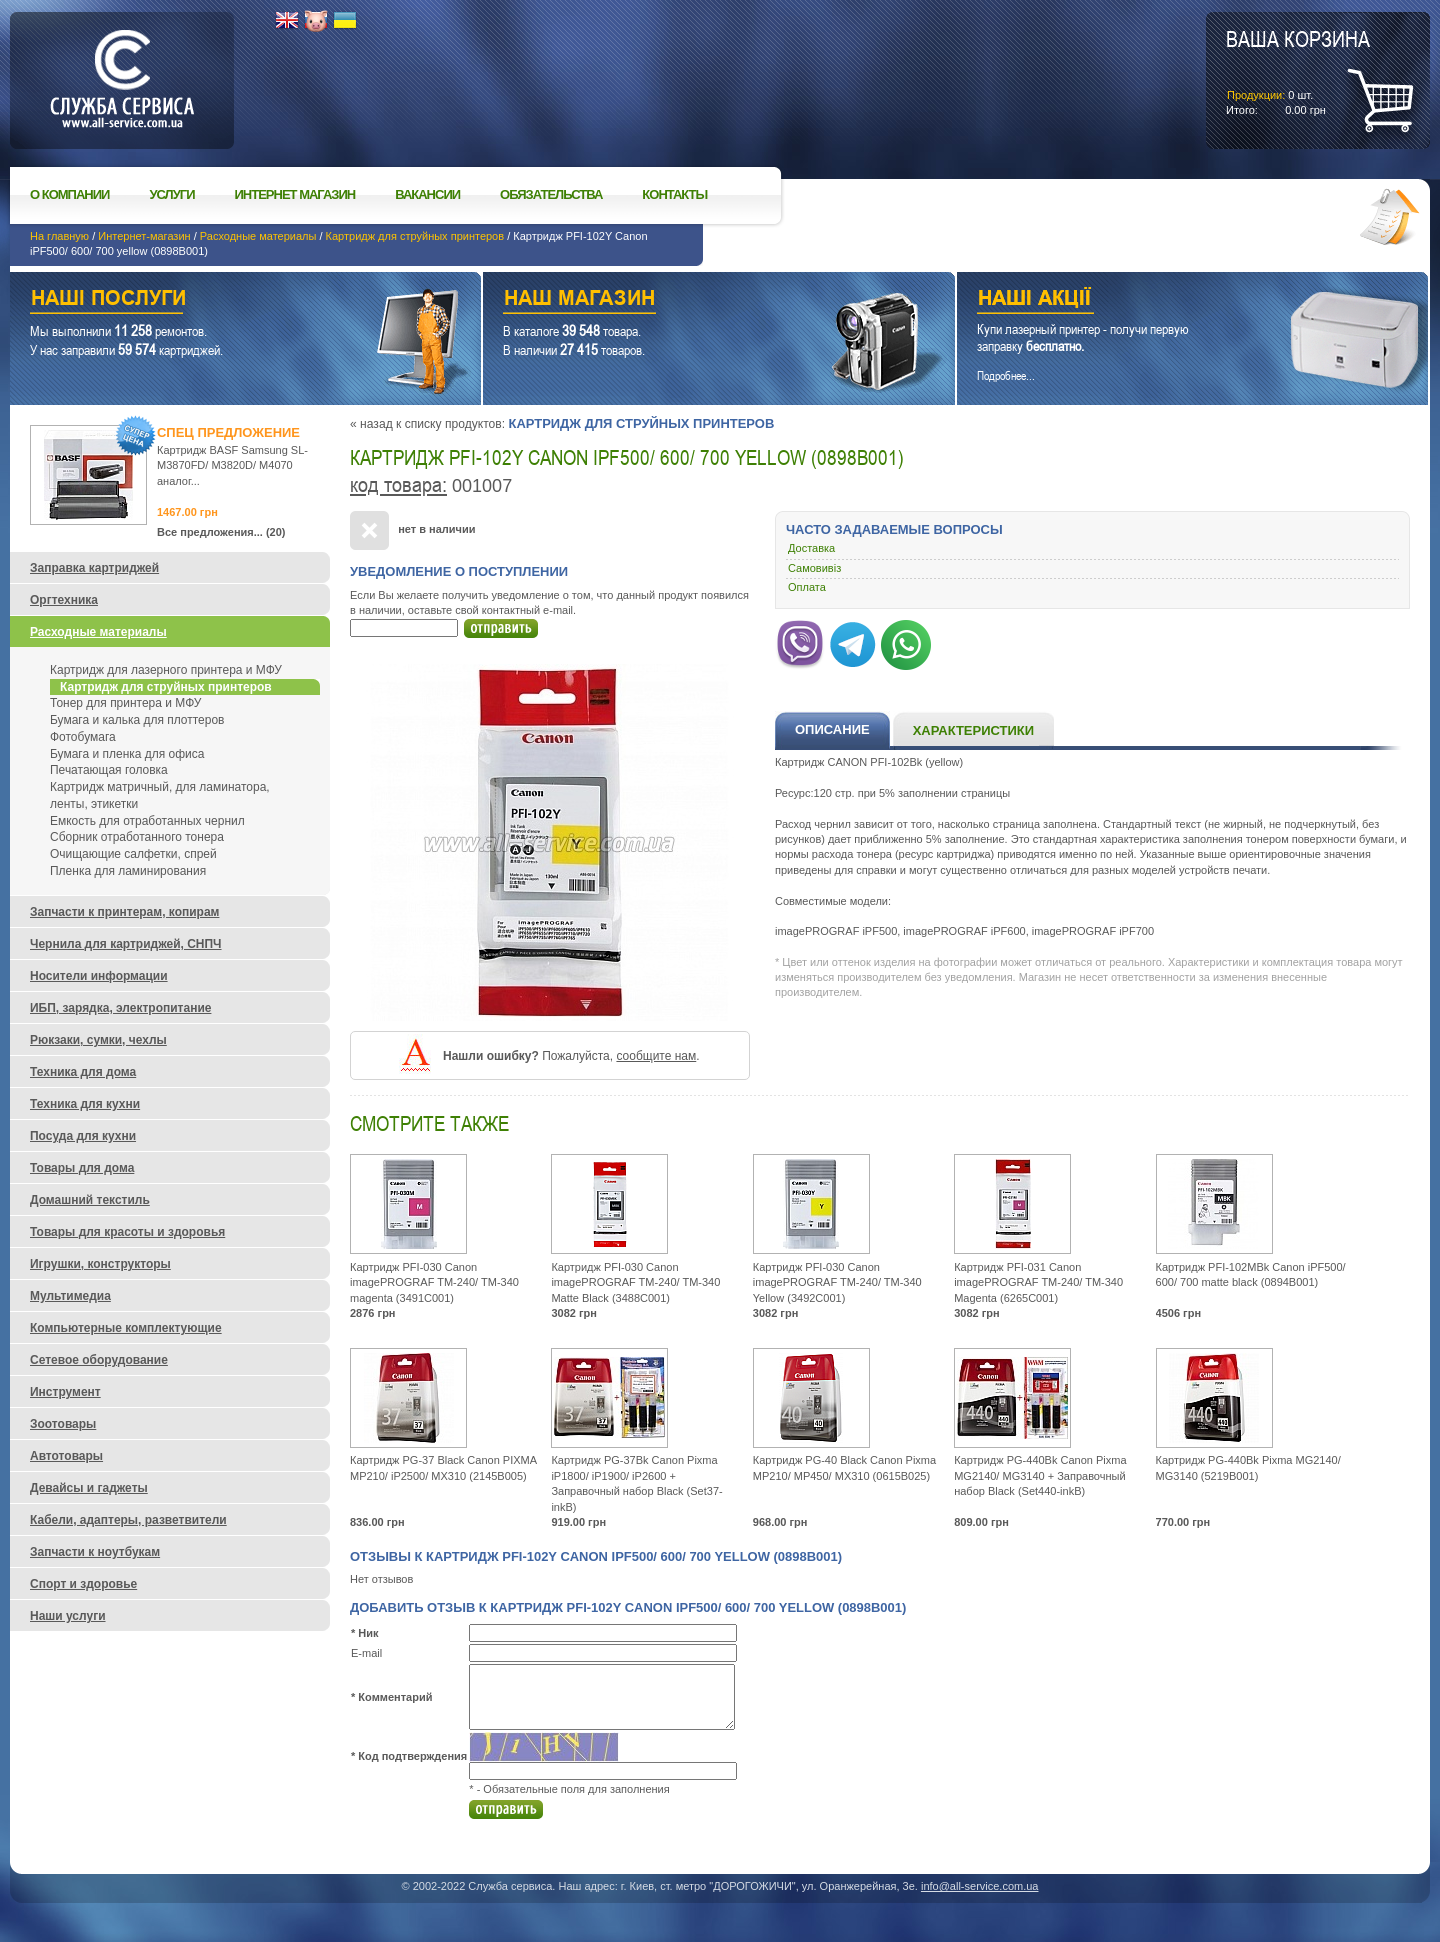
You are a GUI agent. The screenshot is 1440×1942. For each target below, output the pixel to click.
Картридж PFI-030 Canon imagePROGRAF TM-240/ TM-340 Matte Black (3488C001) (635, 1282)
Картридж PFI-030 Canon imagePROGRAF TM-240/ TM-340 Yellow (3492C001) (837, 1282)
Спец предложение (228, 432)
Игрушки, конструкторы (100, 1264)
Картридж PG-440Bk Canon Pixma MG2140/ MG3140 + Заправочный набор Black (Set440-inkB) (1040, 1475)
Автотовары (66, 1456)
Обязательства (551, 194)
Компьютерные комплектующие (126, 1328)
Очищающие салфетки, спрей (133, 854)
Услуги (171, 194)
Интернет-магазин (144, 236)
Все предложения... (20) (221, 532)
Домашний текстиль (90, 1200)
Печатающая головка (109, 770)
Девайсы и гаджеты (89, 1488)
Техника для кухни (85, 1104)
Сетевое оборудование (99, 1360)
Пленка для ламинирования (128, 871)
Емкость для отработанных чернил (147, 821)
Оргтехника (64, 600)
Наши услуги (220, 300)
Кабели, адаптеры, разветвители (128, 1520)
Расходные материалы (258, 236)
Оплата (807, 587)
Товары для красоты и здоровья (127, 1232)
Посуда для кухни (83, 1136)
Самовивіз (814, 568)
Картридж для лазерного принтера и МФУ (166, 670)
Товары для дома (82, 1168)
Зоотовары (63, 1424)
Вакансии (427, 194)
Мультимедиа (70, 1296)
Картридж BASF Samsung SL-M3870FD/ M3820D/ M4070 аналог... (232, 465)
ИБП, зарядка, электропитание (120, 1008)
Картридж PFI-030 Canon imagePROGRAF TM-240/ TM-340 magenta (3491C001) (434, 1282)
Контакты (674, 194)
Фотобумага (83, 737)
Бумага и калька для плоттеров (137, 720)
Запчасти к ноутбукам (95, 1552)
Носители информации (99, 976)
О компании (69, 194)
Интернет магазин (295, 194)
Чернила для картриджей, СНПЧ (126, 944)
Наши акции (1165, 300)
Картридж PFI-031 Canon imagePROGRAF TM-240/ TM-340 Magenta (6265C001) (1038, 1282)
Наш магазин (683, 300)
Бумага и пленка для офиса (127, 754)
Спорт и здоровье (83, 1584)
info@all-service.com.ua (980, 1886)
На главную (59, 236)
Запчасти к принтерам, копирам (124, 912)
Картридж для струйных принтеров (415, 236)
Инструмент (65, 1392)
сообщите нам (656, 1056)
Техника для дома (83, 1072)
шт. (1298, 71)
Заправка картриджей (94, 568)
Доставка (811, 548)
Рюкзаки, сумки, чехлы (98, 1040)
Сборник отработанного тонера (137, 837)
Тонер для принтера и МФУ (125, 703)
